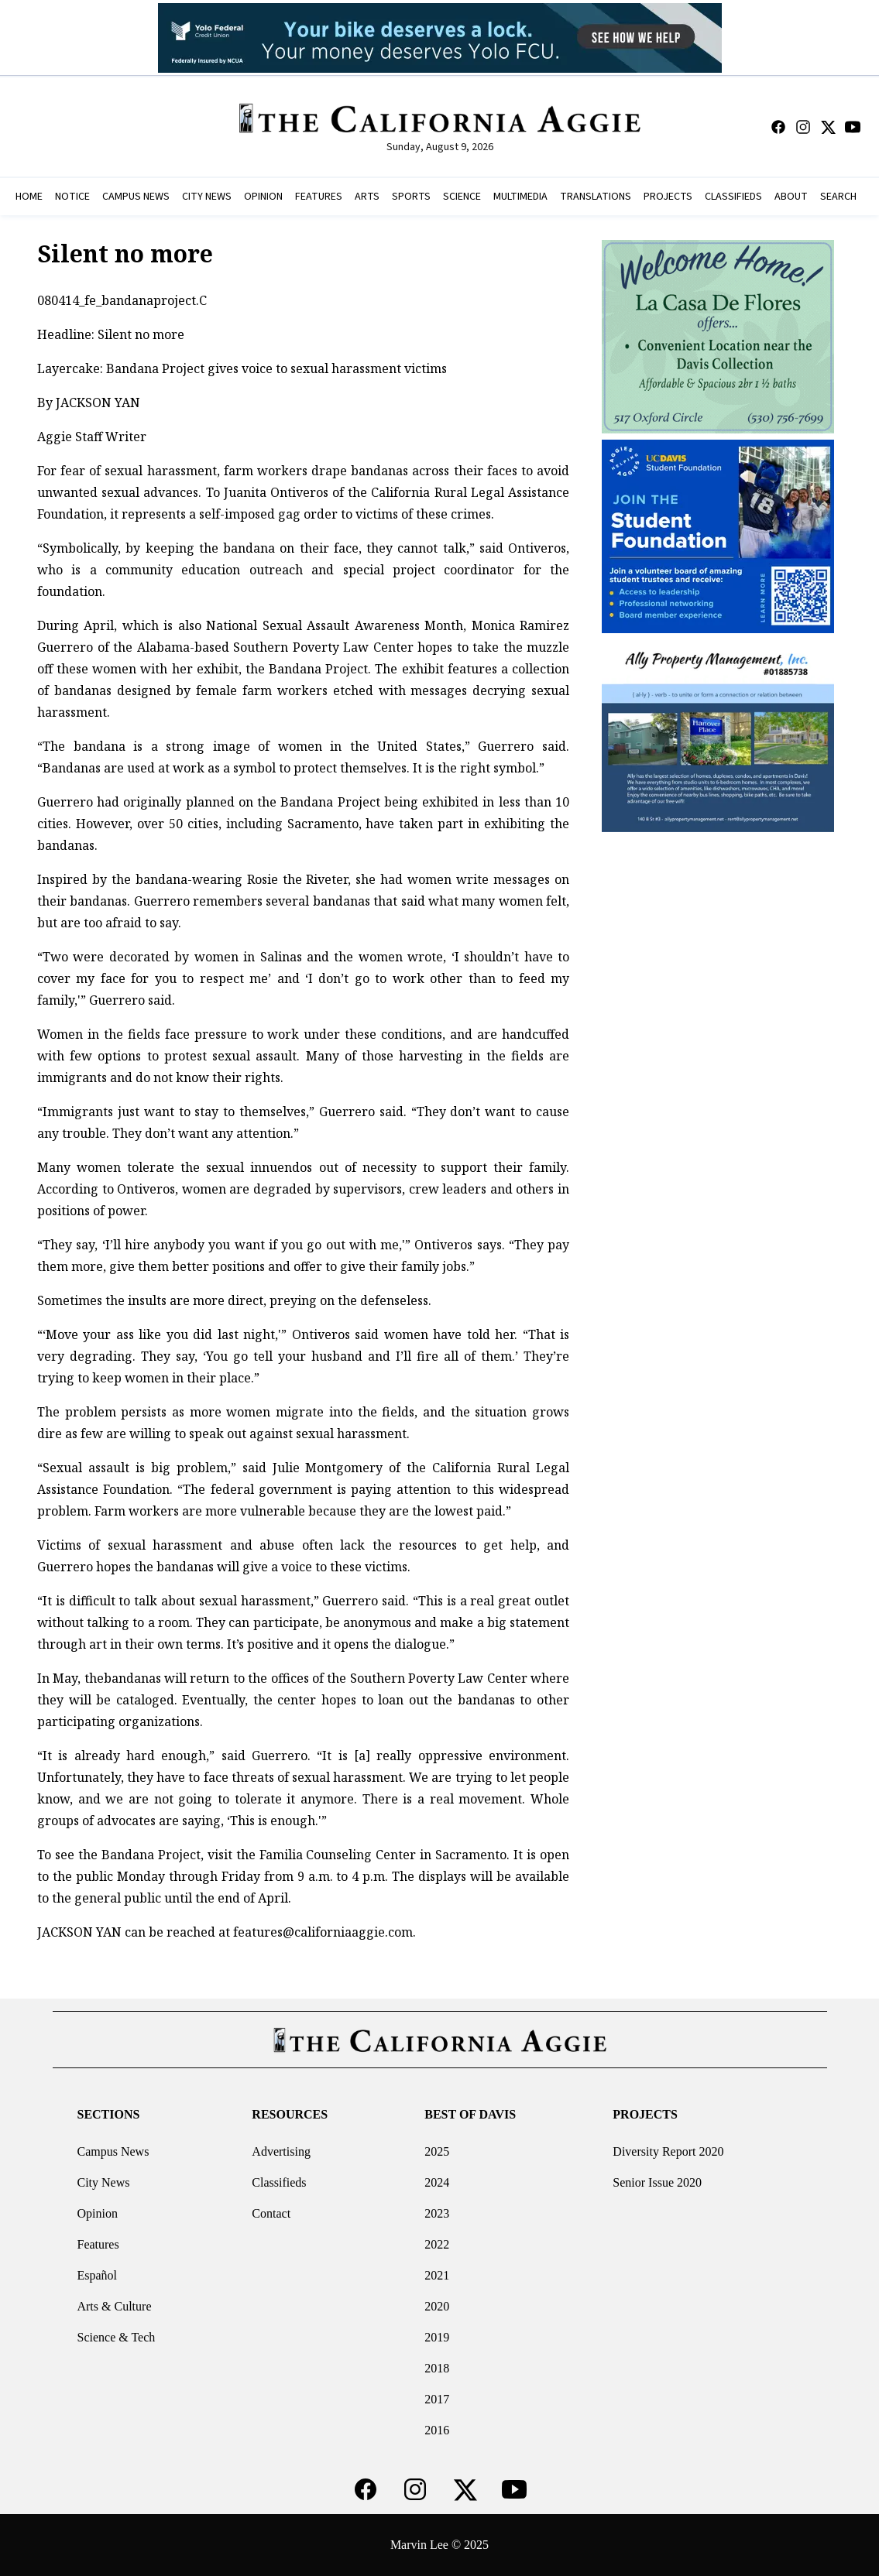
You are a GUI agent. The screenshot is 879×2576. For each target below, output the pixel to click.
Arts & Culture (114, 2306)
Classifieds (279, 2182)
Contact (271, 2213)
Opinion (97, 2213)
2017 (436, 2399)
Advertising (281, 2151)
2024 (436, 2182)
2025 (436, 2151)
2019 (436, 2337)
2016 (436, 2430)
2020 (436, 2306)
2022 (436, 2244)
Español (97, 2275)
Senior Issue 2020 (657, 2182)
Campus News (113, 2151)
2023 (436, 2213)
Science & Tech (116, 2337)
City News (103, 2182)
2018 (436, 2368)
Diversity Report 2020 (668, 2151)
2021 (436, 2275)
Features (97, 2244)
